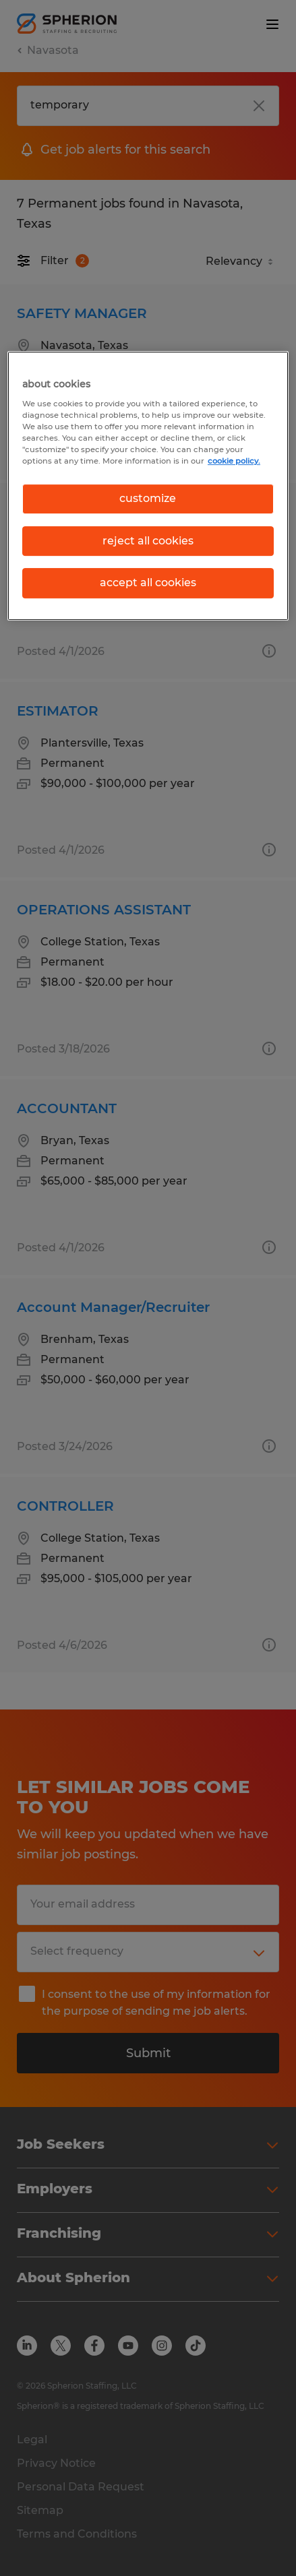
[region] (148, 486)
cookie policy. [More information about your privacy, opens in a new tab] (234, 461)
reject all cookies (148, 540)
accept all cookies (148, 582)
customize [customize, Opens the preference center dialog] (147, 499)
